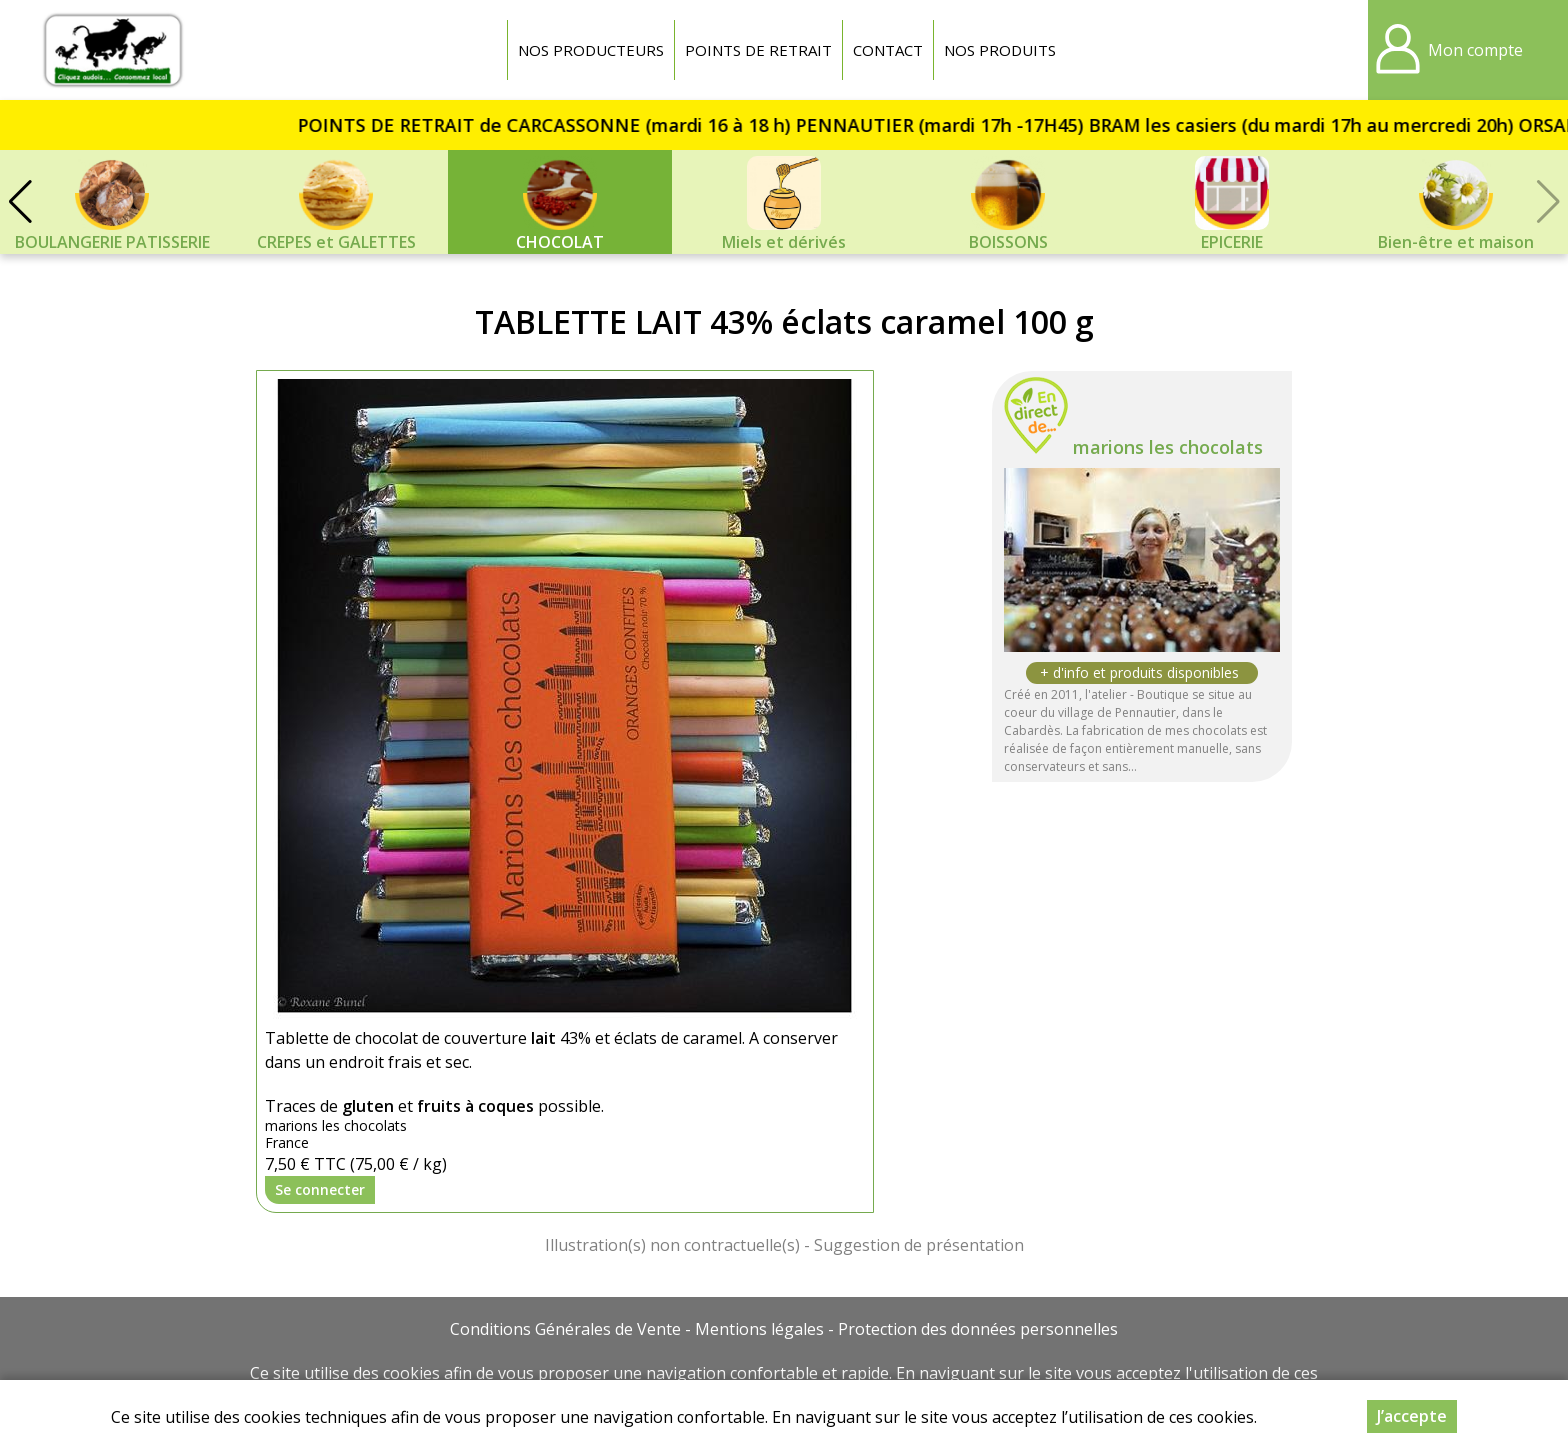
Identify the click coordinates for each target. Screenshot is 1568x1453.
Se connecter (320, 1189)
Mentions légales (759, 1329)
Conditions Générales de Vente (565, 1329)
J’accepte (1412, 1416)
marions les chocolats (1168, 447)
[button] (20, 202)
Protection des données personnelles (978, 1329)
